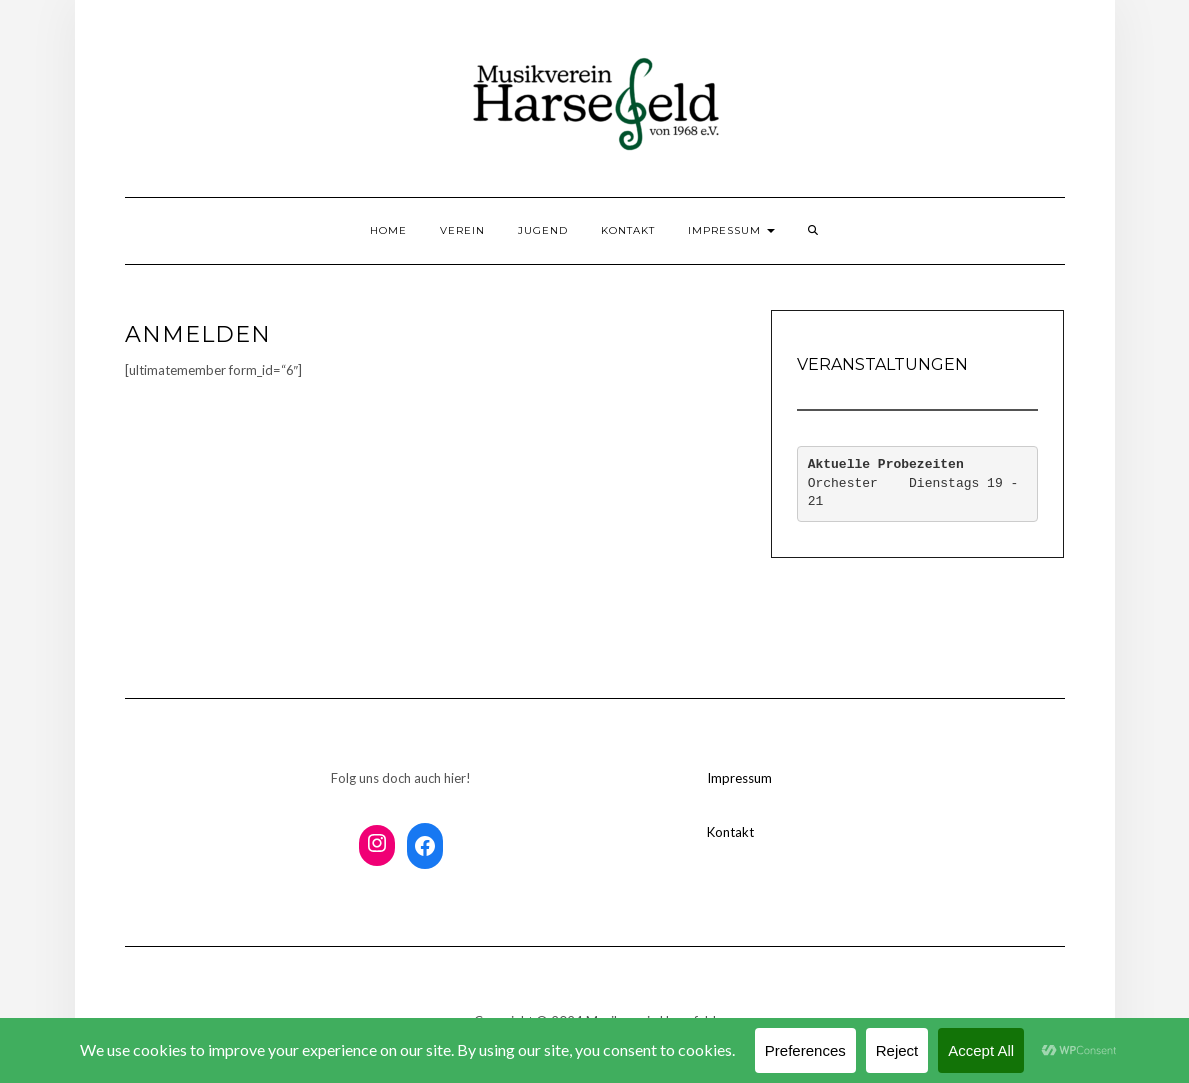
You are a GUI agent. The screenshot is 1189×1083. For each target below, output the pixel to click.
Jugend (543, 230)
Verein (462, 230)
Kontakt (628, 230)
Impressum (731, 230)
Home (388, 230)
